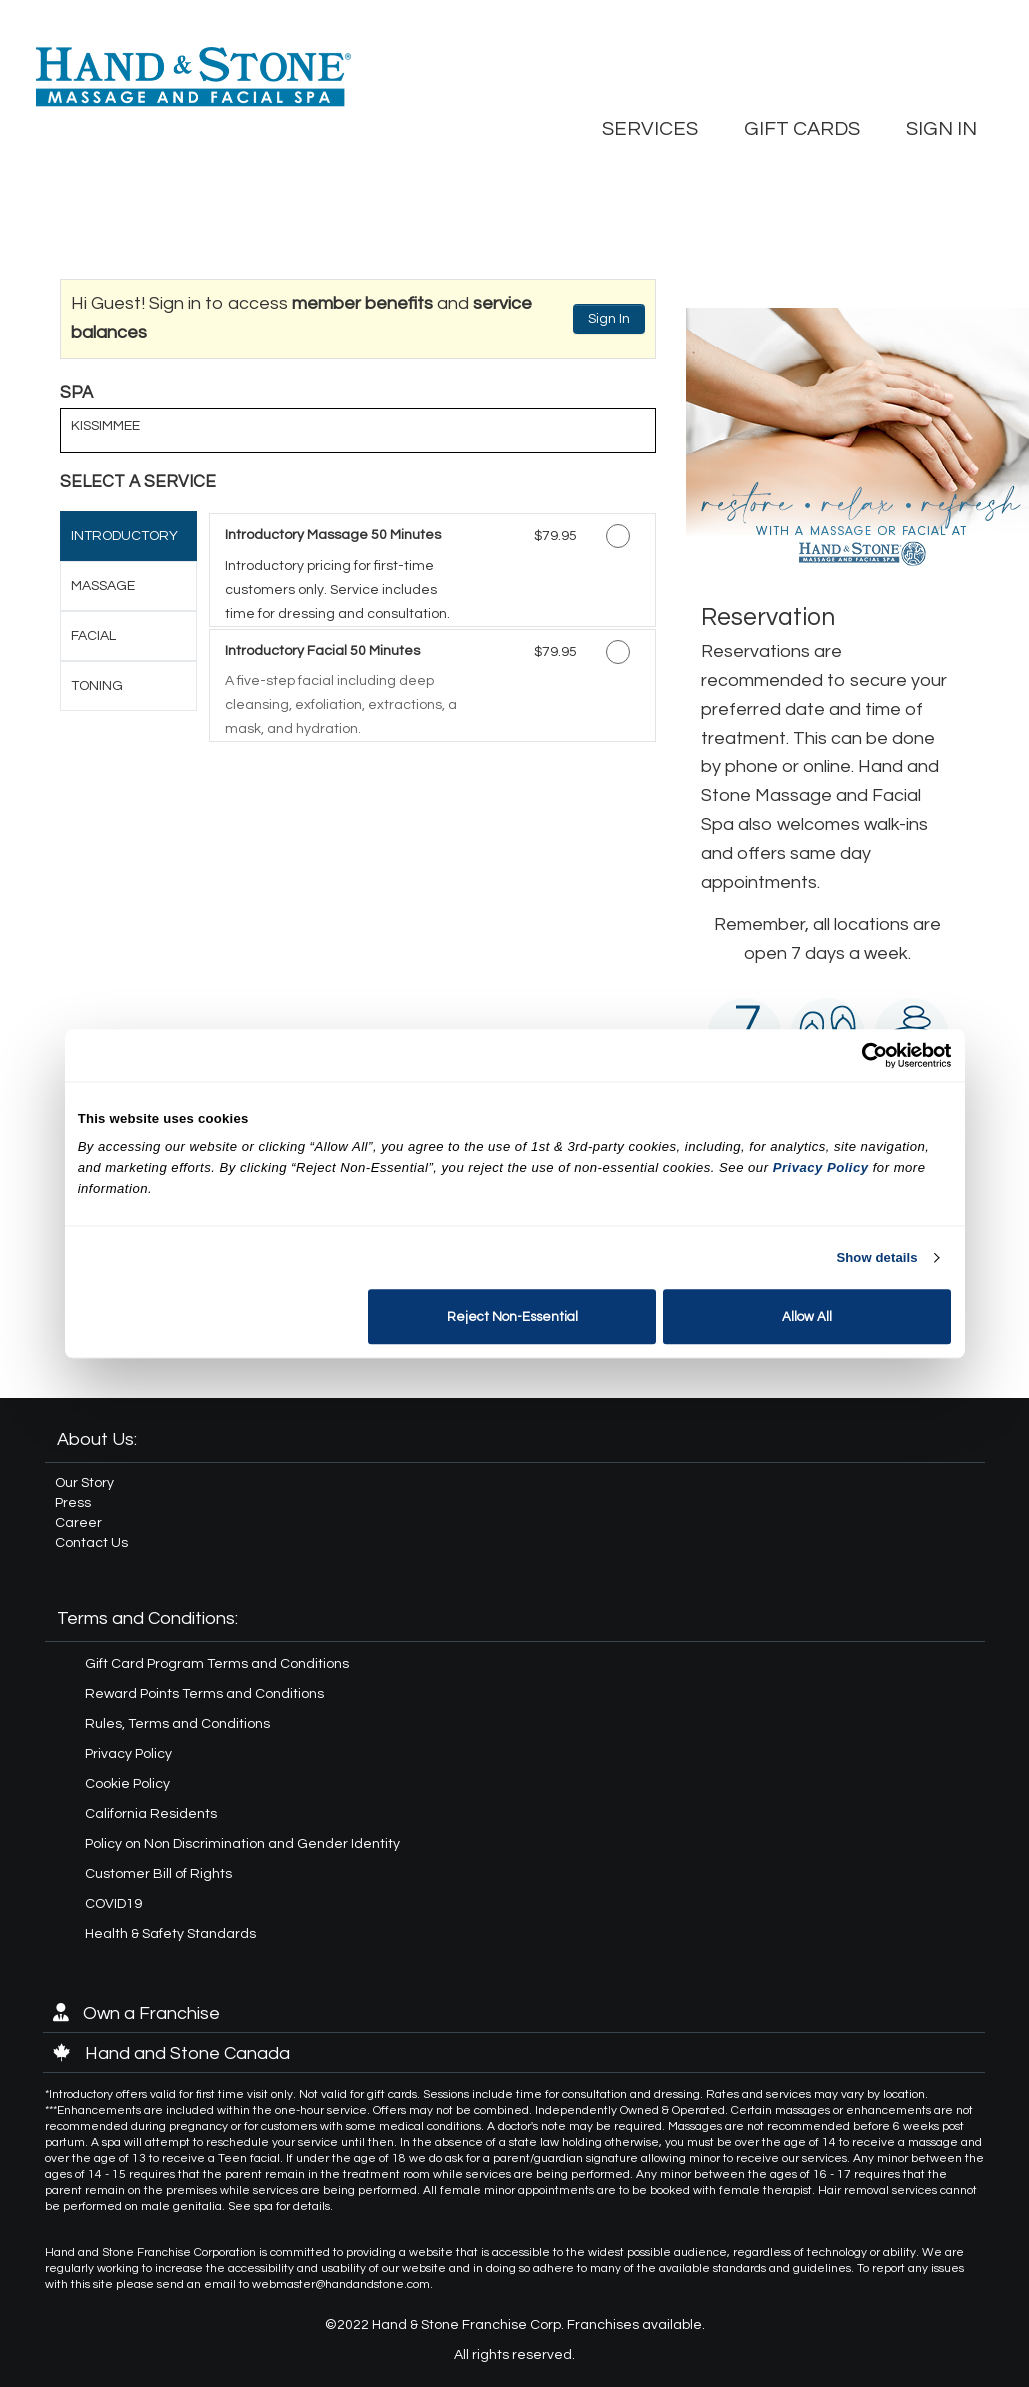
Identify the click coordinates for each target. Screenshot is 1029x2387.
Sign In (609, 319)
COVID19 (113, 1904)
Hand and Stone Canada (171, 2053)
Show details (876, 1257)
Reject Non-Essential (512, 1317)
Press (73, 1503)
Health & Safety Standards (170, 1934)
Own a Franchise (136, 2013)
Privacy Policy (128, 1754)
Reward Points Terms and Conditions (204, 1694)
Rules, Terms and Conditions (177, 1724)
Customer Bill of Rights (158, 1874)
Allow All (807, 1317)
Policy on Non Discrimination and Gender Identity (242, 1844)
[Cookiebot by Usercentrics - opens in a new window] (863, 1055)
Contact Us (91, 1543)
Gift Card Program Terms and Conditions (217, 1664)
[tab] (128, 536)
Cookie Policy (127, 1784)
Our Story (84, 1483)
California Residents (151, 1814)
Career (78, 1523)
